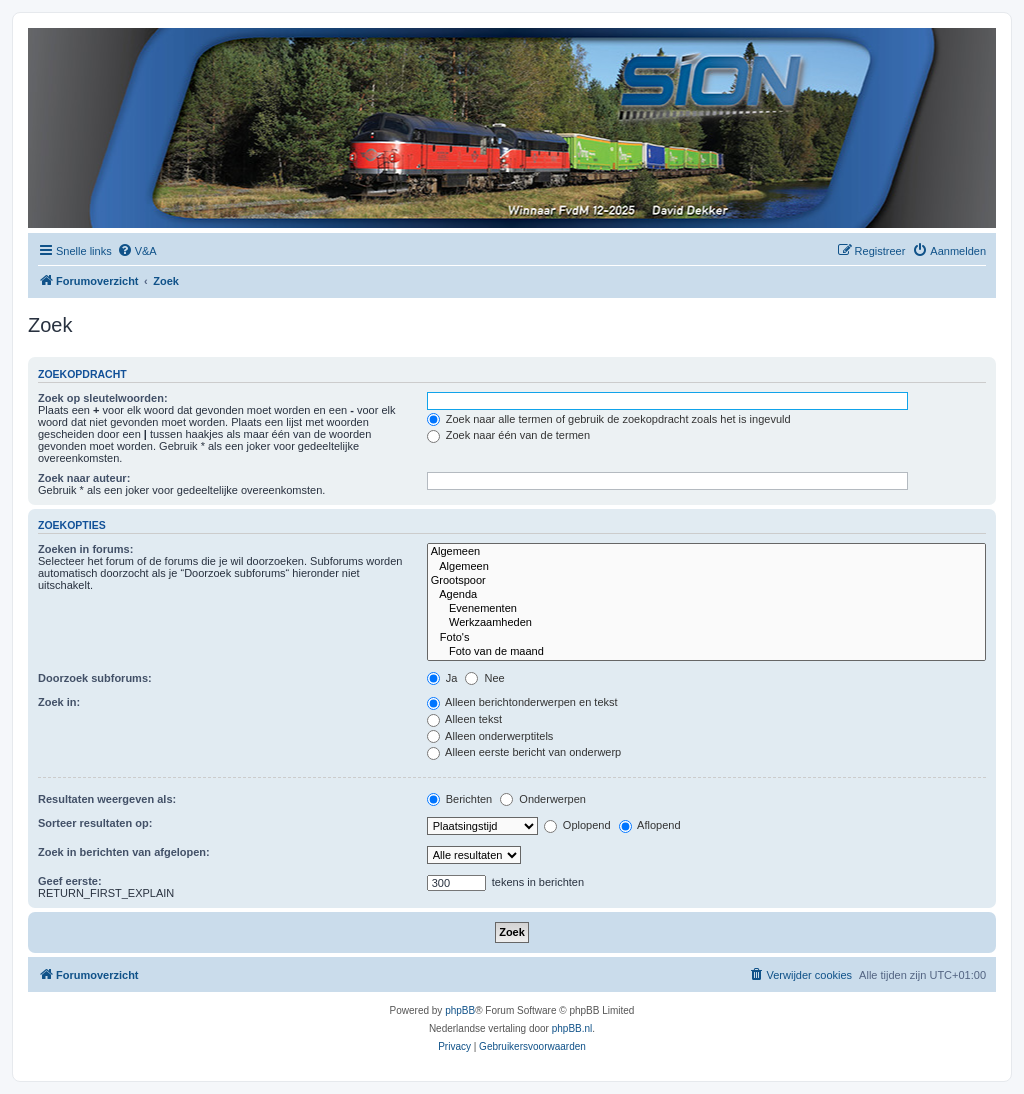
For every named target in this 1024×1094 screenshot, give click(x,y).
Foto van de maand (706, 652)
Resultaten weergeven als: (107, 799)
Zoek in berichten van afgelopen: (124, 852)
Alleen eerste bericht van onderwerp (524, 752)
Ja (442, 678)
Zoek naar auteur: (84, 478)
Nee (484, 678)
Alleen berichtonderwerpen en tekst (522, 702)
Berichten (460, 799)
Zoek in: (59, 702)
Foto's (706, 638)
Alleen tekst (464, 719)
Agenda (706, 595)
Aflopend (650, 825)
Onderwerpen (543, 799)
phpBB (460, 1010)
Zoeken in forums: (85, 549)
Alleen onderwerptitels (490, 736)
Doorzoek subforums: (95, 678)
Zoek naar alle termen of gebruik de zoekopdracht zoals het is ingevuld (609, 419)
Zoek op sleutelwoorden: (103, 398)
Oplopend (577, 825)
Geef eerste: (70, 881)
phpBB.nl (572, 1028)
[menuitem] (137, 251)
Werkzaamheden (706, 623)
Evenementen (706, 609)
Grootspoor (706, 581)
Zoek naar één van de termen (508, 435)
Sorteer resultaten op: (95, 823)
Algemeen (706, 552)
